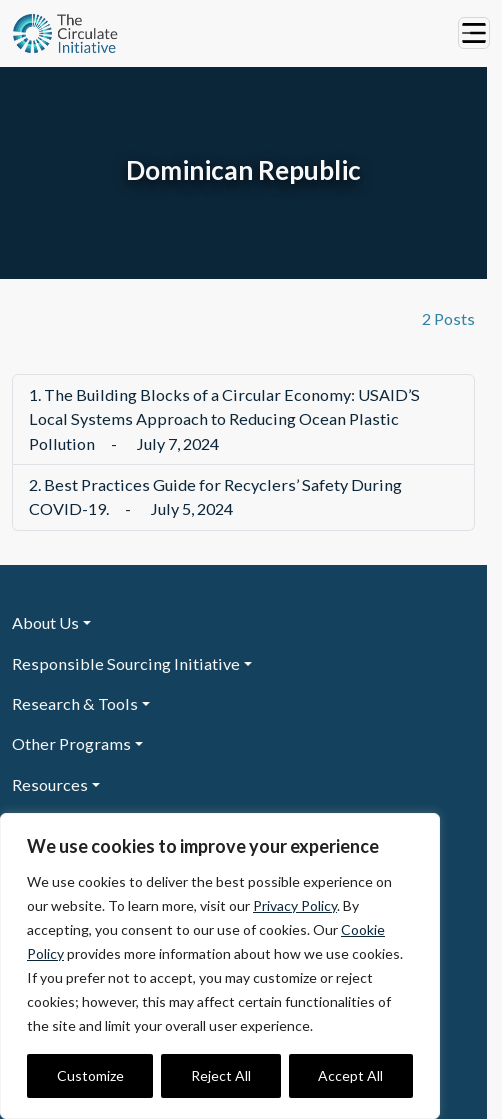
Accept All (350, 1075)
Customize (90, 1075)
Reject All (221, 1075)
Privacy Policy (295, 905)
